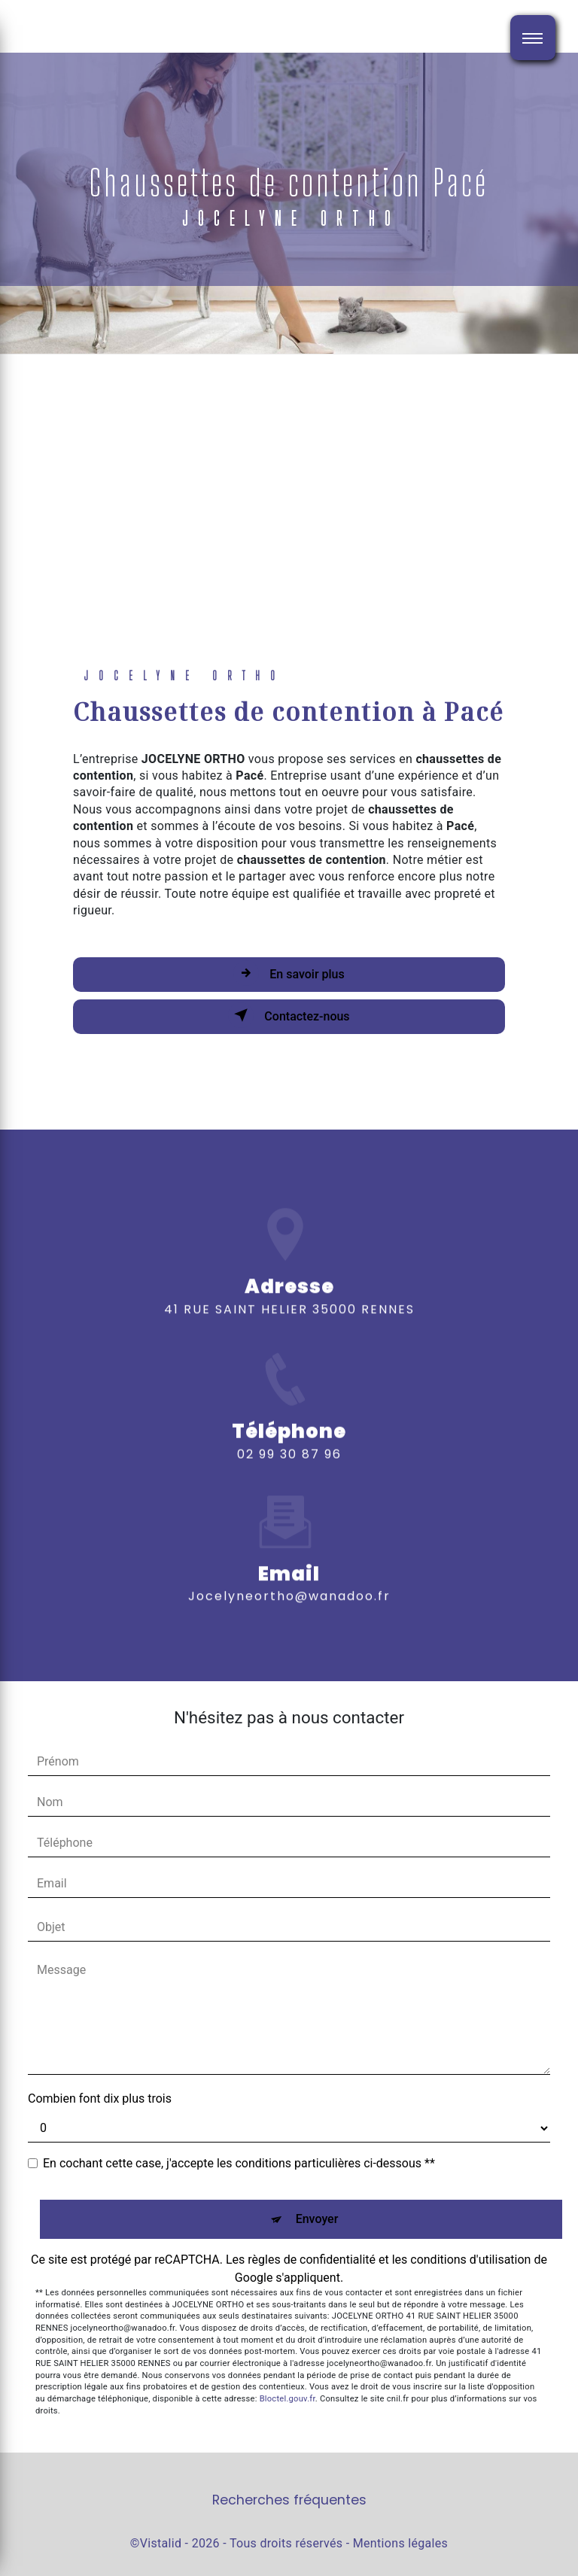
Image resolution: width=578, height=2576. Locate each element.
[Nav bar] (532, 37)
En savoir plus (288, 973)
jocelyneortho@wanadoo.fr (289, 1574)
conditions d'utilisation (470, 2259)
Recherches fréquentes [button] (289, 2500)
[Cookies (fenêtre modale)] (4, 2567)
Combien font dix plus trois (100, 2098)
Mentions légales (400, 2543)
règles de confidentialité (312, 2259)
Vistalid (161, 2543)
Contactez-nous (288, 1015)
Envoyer (317, 2219)
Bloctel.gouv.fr (287, 2399)
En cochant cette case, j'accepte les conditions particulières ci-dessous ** (239, 2163)
